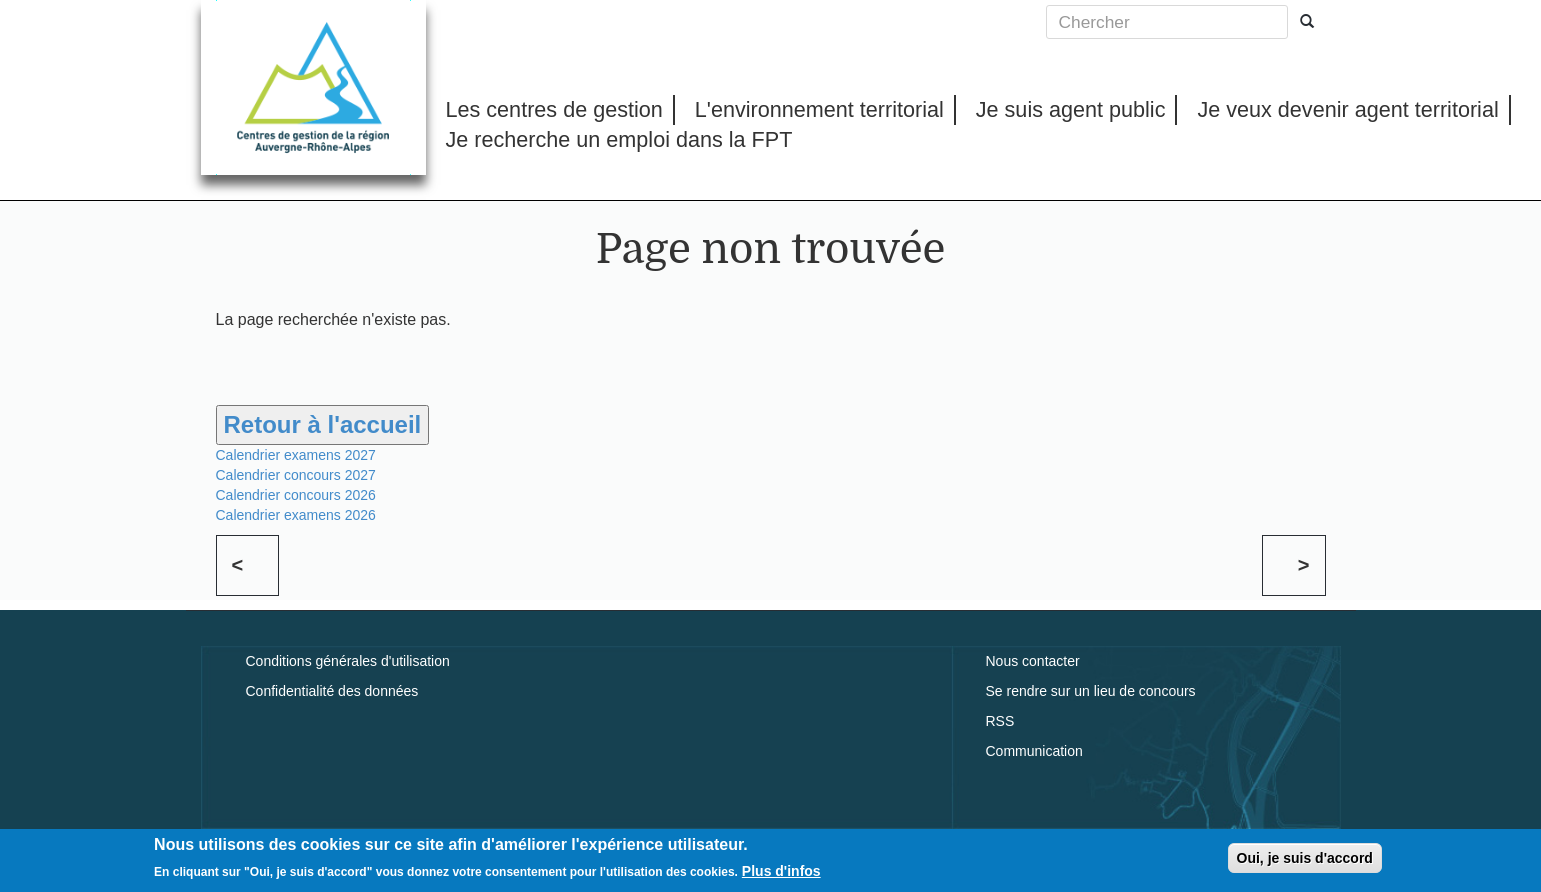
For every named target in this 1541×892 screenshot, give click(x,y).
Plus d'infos (781, 875)
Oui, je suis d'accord (1305, 862)
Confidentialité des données (332, 691)
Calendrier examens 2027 (296, 455)
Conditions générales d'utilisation (348, 661)
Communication (1034, 751)
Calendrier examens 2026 (296, 515)
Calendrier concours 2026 (296, 495)
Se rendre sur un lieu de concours (1091, 691)
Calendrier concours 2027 (296, 475)
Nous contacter (1033, 661)
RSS (1000, 721)
